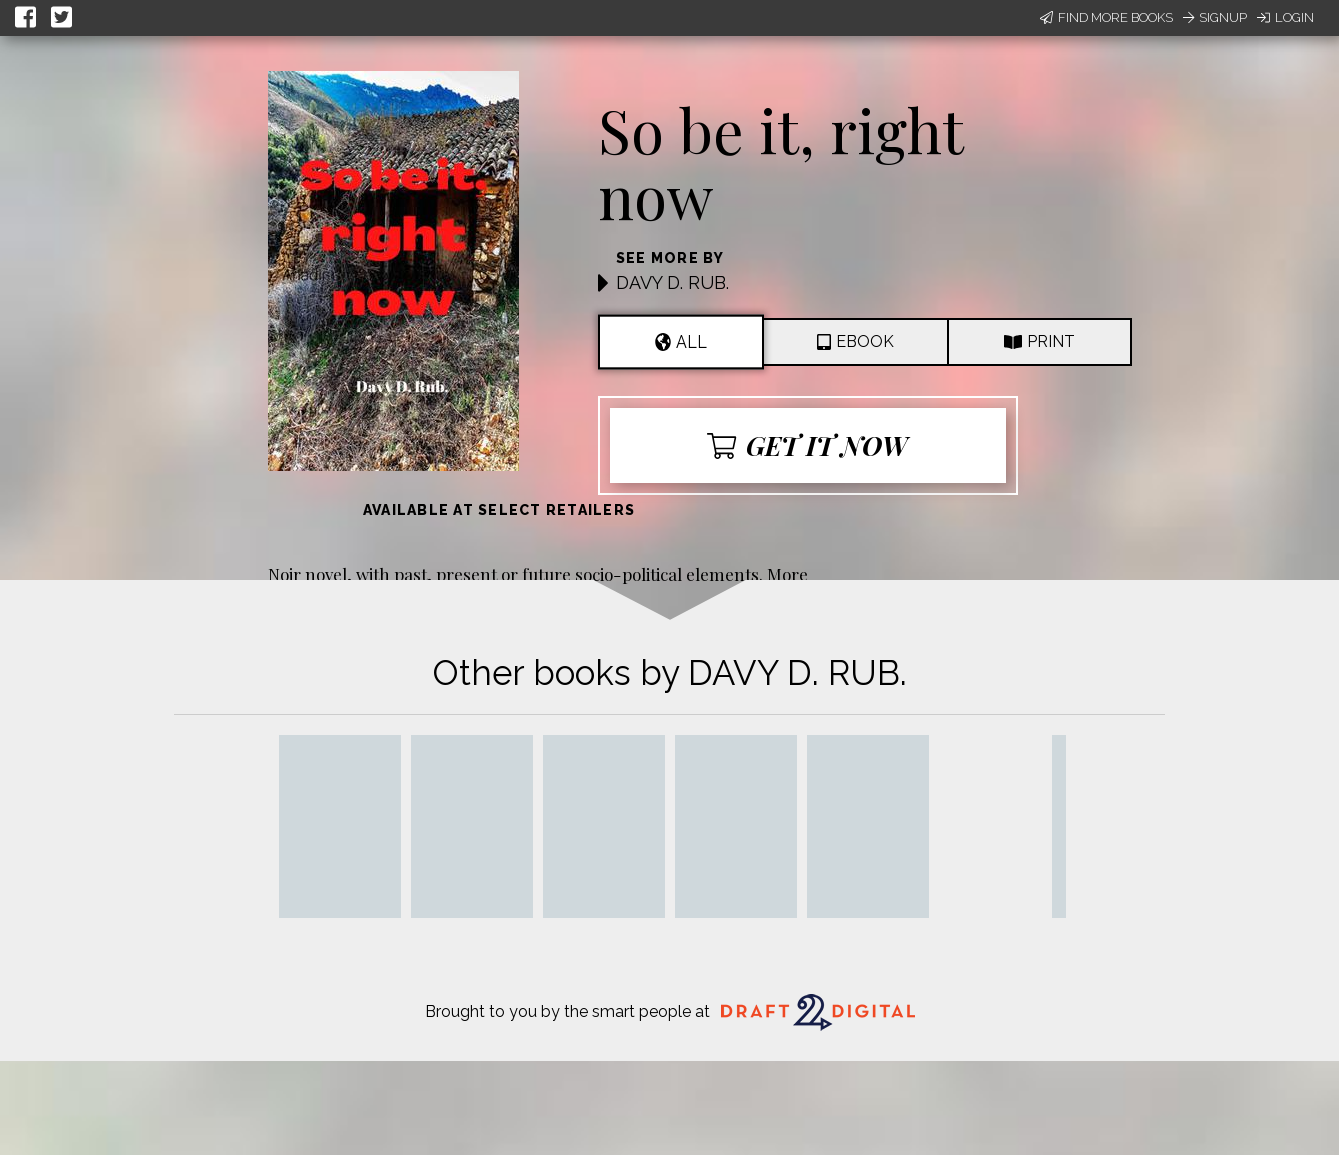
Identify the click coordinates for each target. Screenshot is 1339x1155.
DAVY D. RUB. (672, 282)
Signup (1215, 17)
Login (1285, 17)
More (787, 573)
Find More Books (1106, 17)
